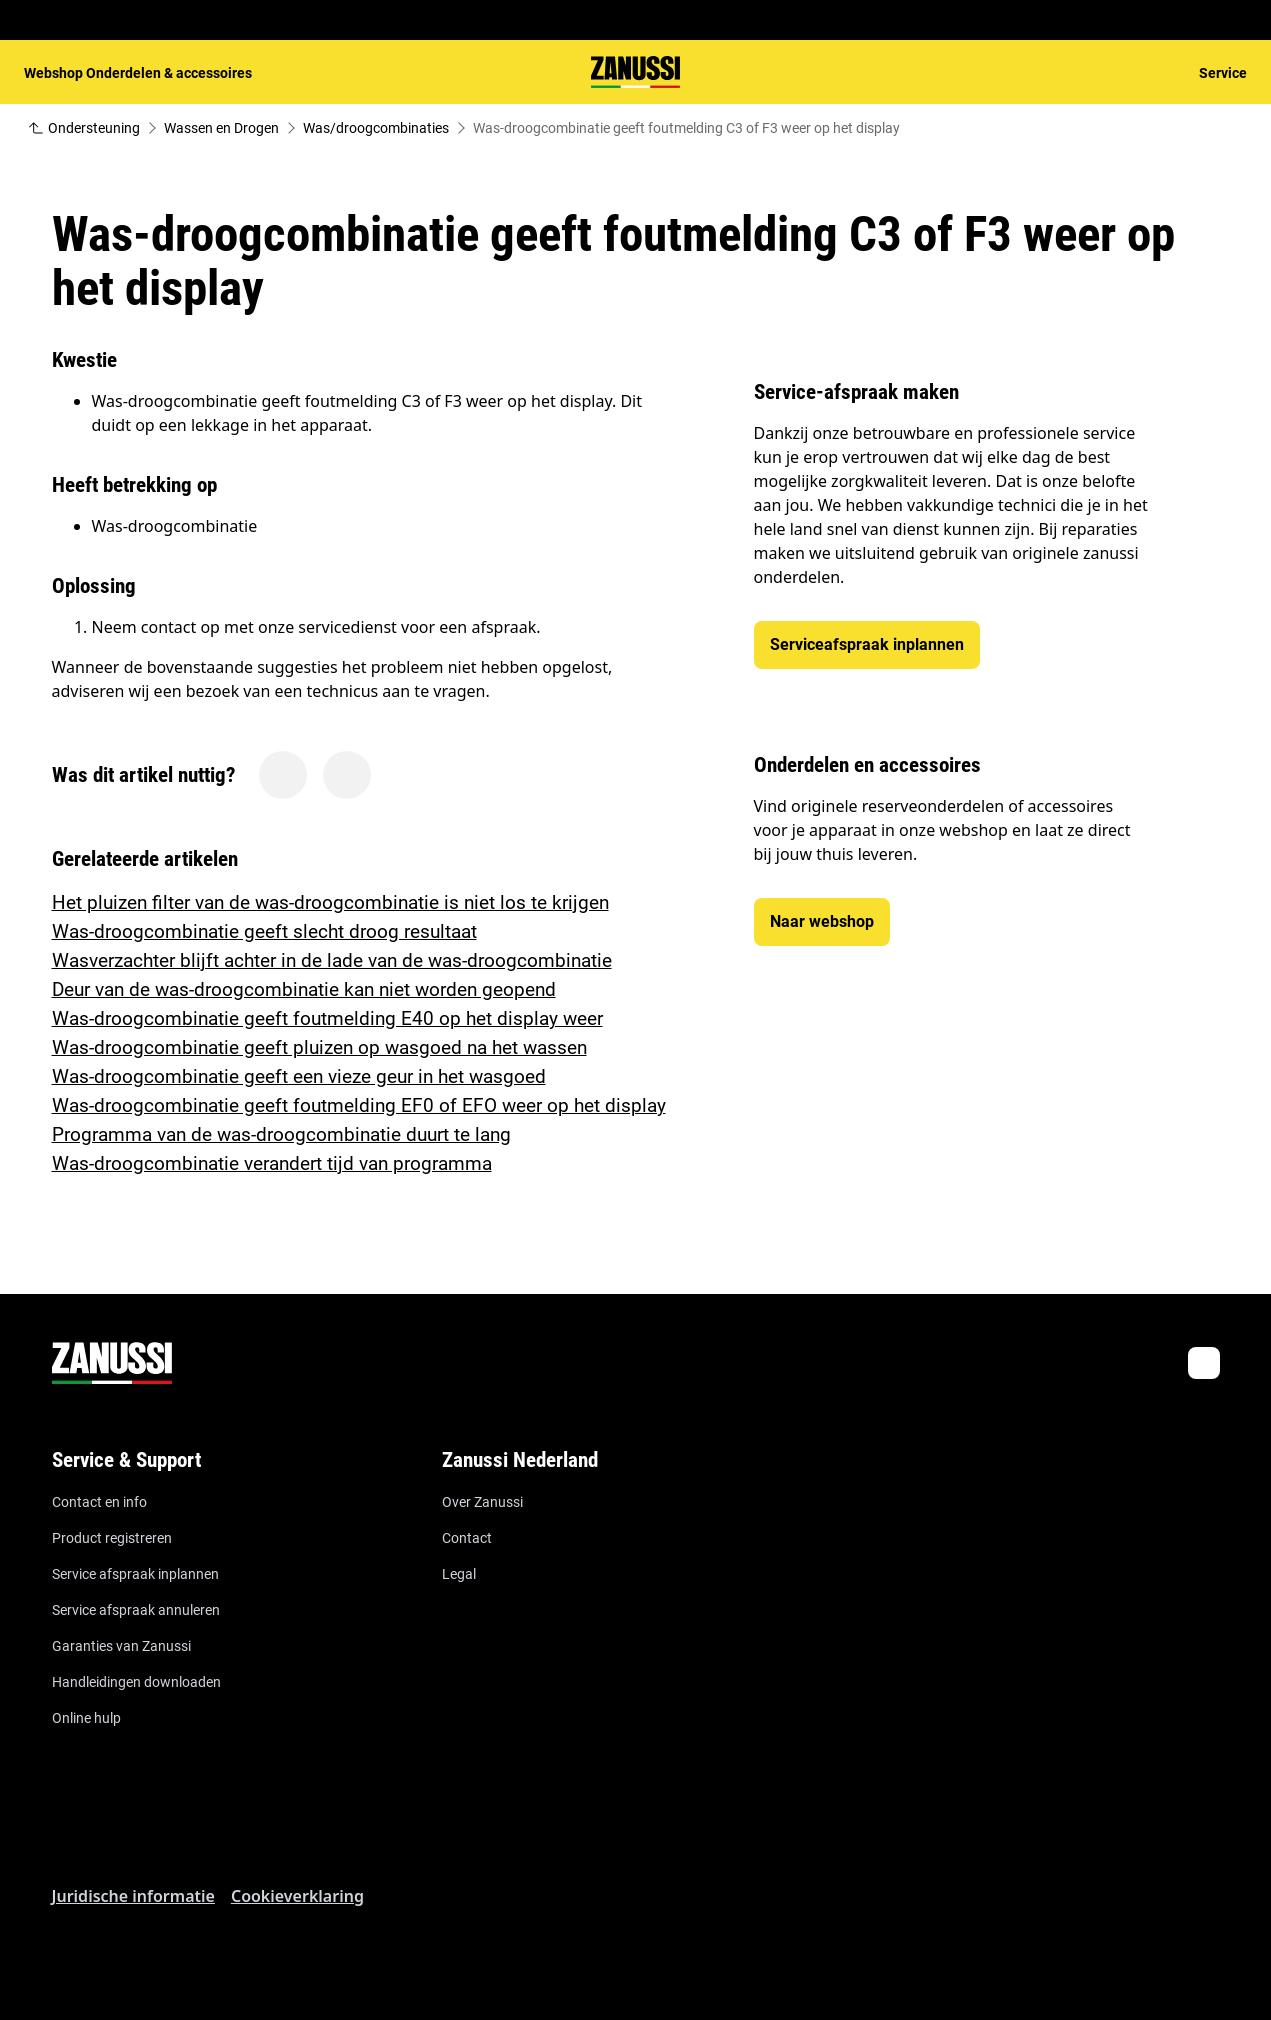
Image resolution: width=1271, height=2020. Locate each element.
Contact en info (99, 1502)
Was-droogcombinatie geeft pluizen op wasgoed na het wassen (319, 1047)
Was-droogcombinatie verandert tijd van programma (272, 1163)
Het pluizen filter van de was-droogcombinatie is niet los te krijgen (330, 902)
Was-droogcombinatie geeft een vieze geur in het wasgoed (299, 1076)
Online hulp (86, 1718)
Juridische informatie (133, 1896)
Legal (459, 1574)
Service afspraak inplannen (135, 1574)
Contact (467, 1538)
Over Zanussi (482, 1502)
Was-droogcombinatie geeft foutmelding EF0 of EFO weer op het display (359, 1105)
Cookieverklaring (297, 1896)
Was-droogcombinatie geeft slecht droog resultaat (264, 931)
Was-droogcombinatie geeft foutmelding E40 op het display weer (327, 1018)
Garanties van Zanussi (121, 1646)
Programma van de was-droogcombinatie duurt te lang (281, 1134)
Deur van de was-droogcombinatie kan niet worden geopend (304, 989)
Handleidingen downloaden (136, 1682)
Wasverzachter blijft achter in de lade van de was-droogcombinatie (332, 960)
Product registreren (112, 1538)
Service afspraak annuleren (136, 1610)
